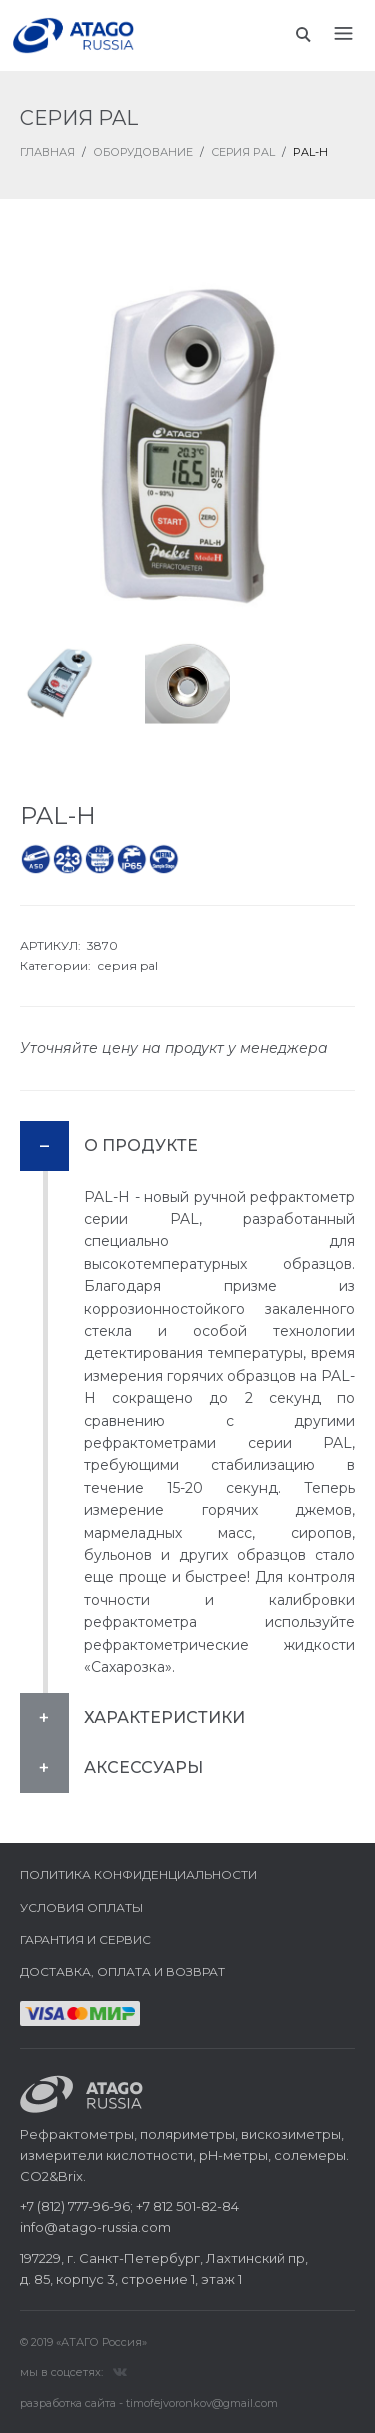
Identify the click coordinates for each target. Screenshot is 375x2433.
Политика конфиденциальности (138, 1874)
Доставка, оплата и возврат (122, 1971)
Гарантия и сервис (85, 1939)
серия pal (127, 965)
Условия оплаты (81, 1907)
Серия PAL (243, 152)
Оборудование (143, 152)
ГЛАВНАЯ (47, 152)
